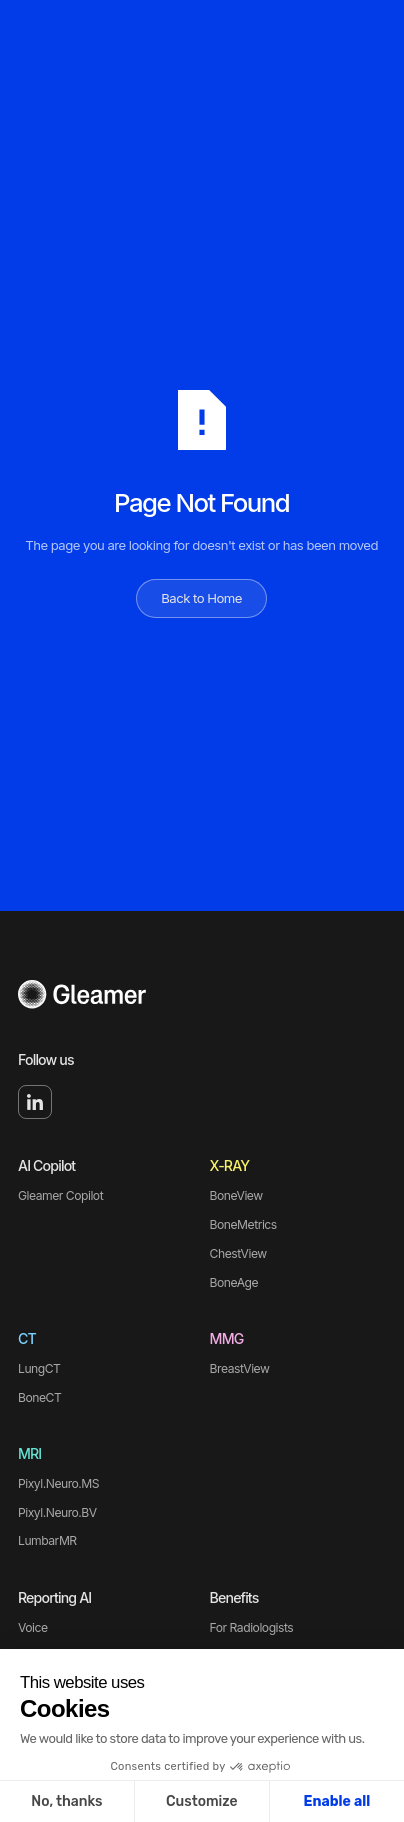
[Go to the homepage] (82, 996)
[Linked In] (35, 1102)
